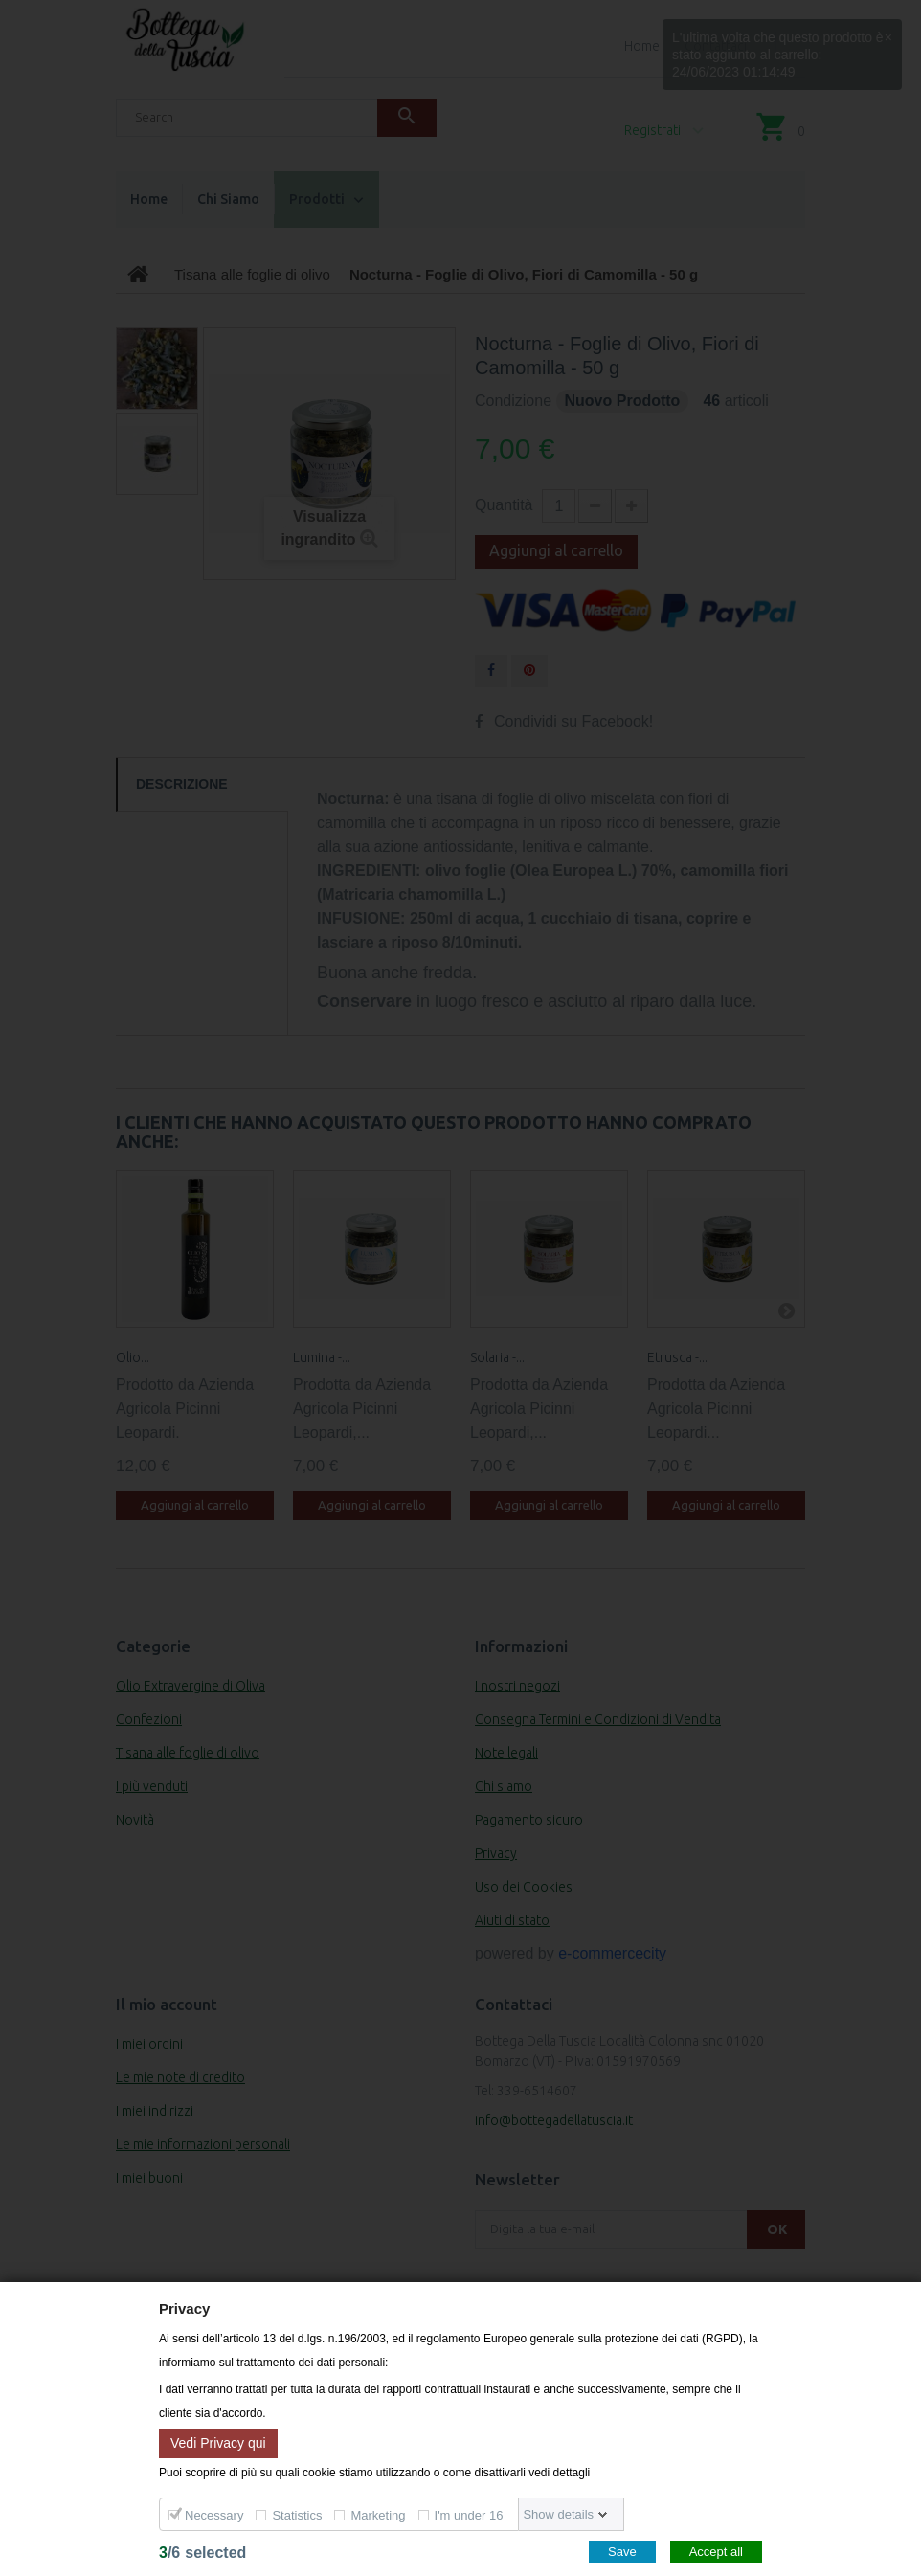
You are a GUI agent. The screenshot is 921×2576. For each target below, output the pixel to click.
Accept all (716, 2551)
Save (622, 2551)
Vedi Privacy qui (218, 2442)
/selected (202, 2552)
